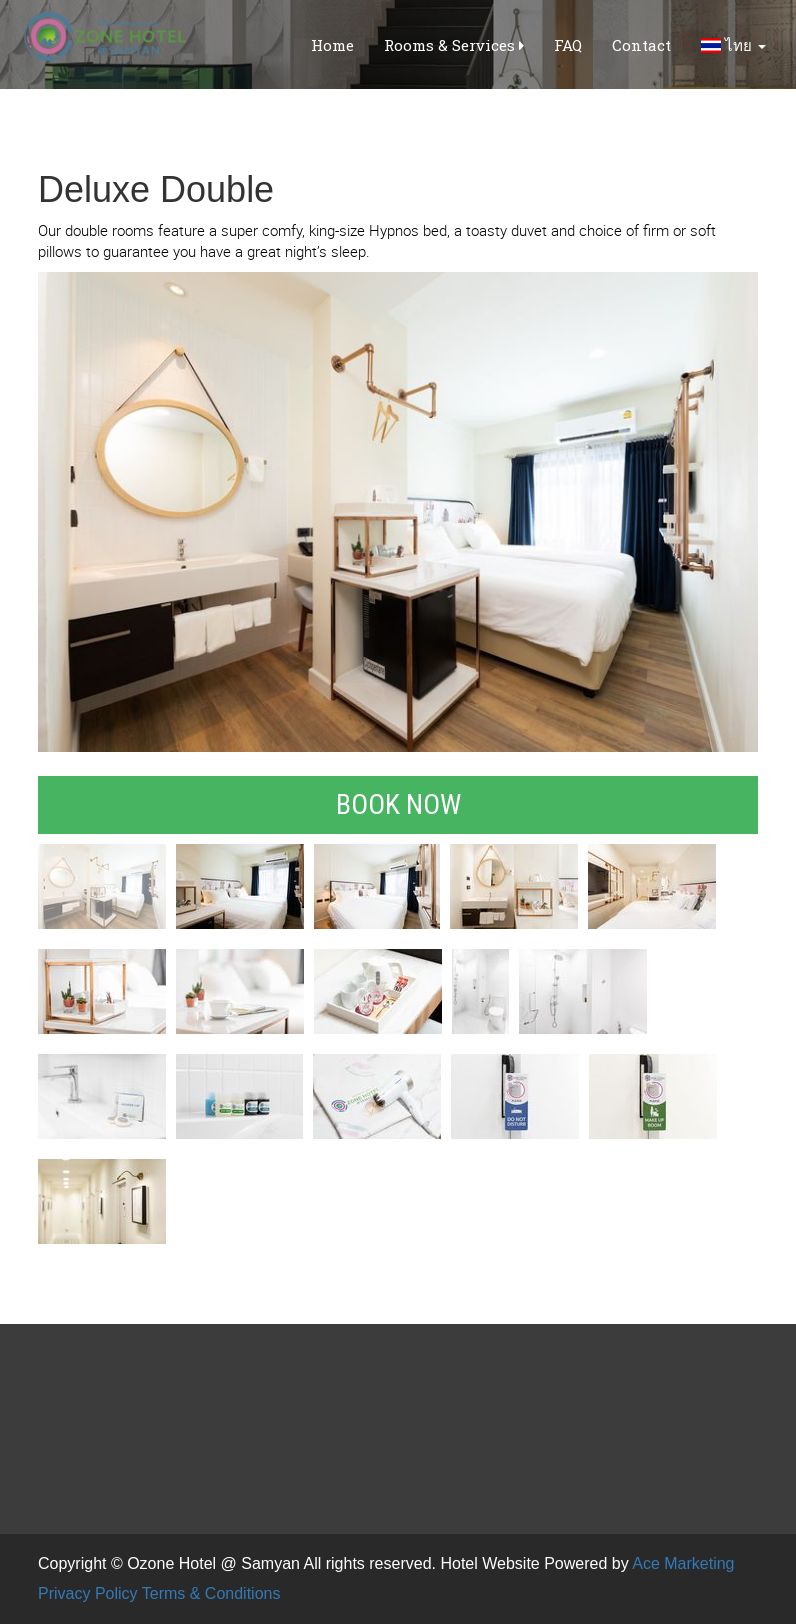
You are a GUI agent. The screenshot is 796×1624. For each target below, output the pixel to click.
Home (332, 45)
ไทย (733, 45)
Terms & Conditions (211, 1593)
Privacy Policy (88, 1593)
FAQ (568, 45)
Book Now (398, 804)
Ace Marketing (683, 1563)
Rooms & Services (454, 45)
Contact (641, 45)
